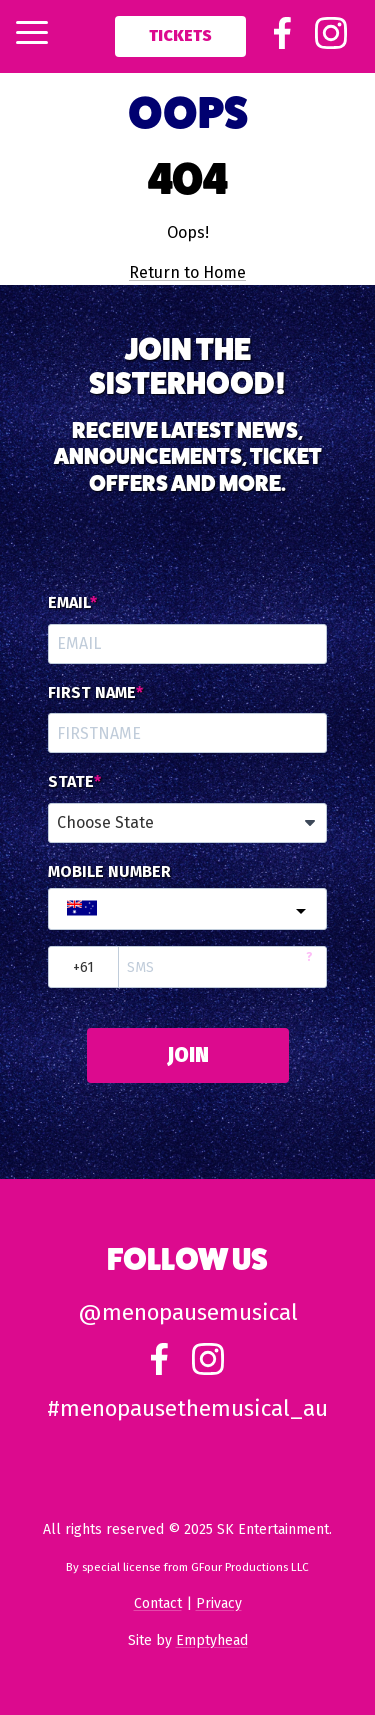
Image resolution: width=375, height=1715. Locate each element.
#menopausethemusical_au (187, 1408)
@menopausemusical (188, 1312)
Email (69, 603)
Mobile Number (109, 872)
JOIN (188, 1055)
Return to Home (187, 272)
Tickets (180, 35)
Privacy (219, 1603)
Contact (158, 1603)
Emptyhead (212, 1640)
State (71, 782)
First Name (92, 693)
